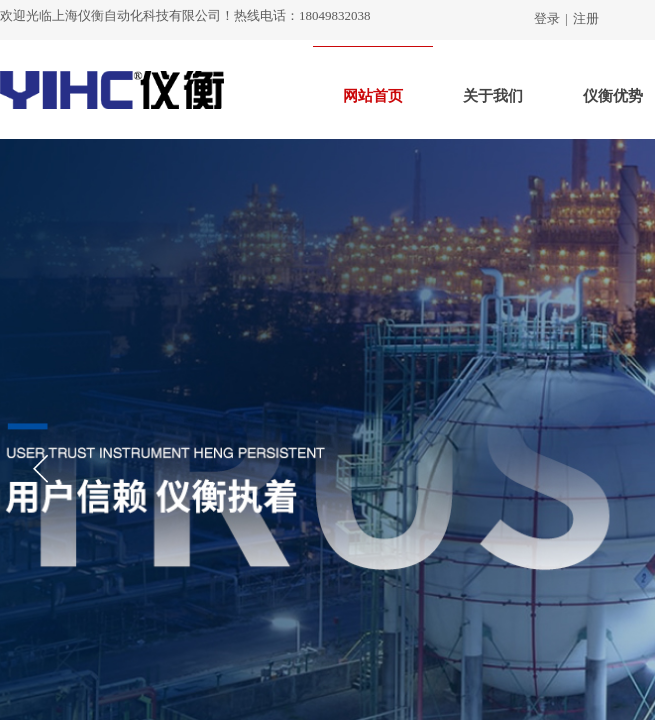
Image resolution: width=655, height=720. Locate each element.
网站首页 (373, 96)
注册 (586, 18)
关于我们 (493, 96)
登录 (547, 18)
